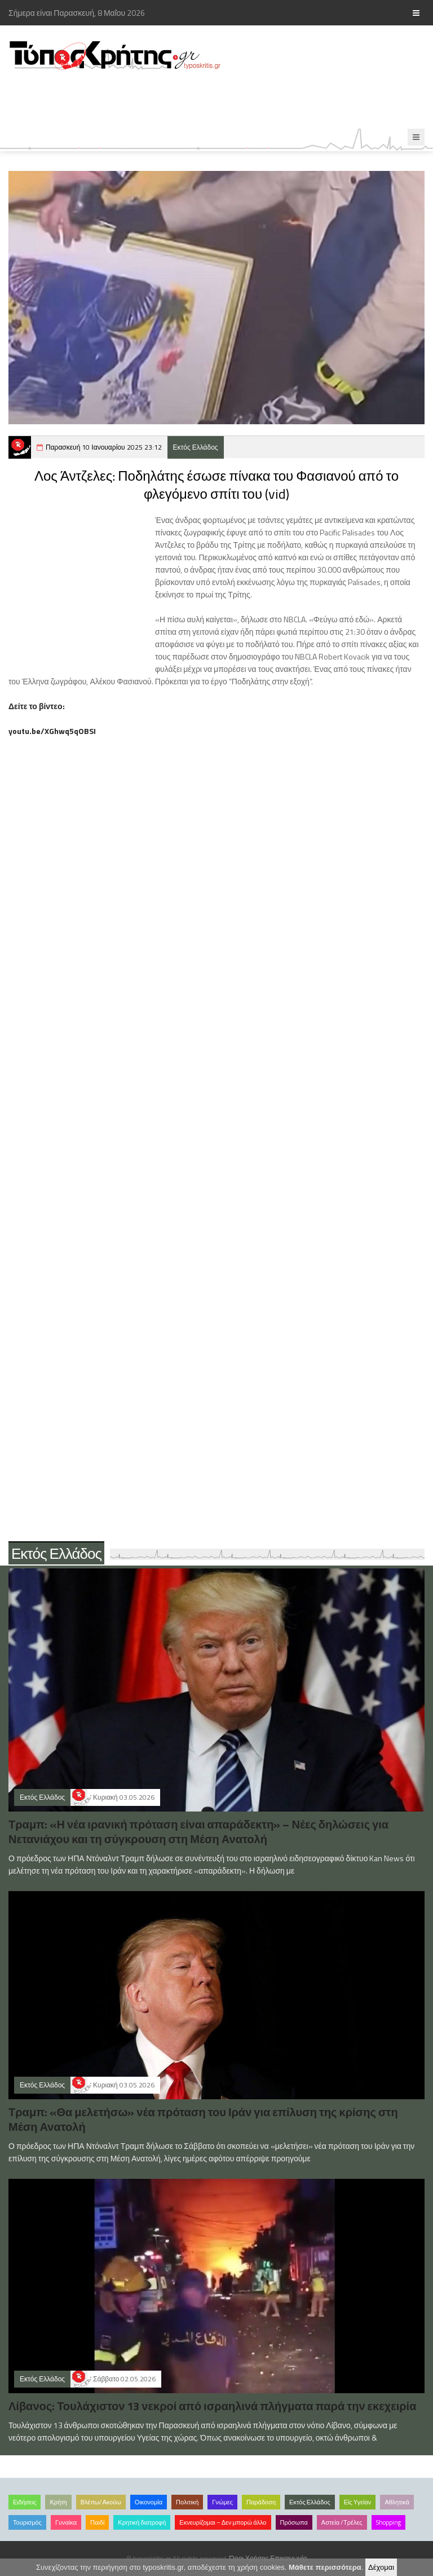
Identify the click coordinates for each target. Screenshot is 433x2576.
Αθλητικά (397, 2502)
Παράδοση (261, 2502)
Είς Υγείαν (358, 2502)
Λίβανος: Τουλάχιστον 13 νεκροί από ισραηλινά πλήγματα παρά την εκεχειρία (212, 2406)
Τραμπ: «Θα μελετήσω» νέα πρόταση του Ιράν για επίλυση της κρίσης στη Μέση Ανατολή (203, 2119)
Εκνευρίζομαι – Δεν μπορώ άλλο (222, 2522)
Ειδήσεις (24, 2502)
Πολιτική (187, 2502)
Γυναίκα (66, 2522)
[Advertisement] (205, 99)
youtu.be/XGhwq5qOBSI (52, 731)
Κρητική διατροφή (142, 2522)
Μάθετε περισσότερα (325, 2567)
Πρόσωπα (294, 2522)
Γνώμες (222, 2502)
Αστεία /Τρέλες (342, 2522)
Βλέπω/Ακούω (101, 2502)
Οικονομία (148, 2502)
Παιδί (97, 2522)
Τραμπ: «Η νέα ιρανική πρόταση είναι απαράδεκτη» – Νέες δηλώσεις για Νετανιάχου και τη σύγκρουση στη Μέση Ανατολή (198, 1831)
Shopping (388, 2522)
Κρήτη (58, 2502)
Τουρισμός (27, 2522)
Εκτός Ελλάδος (195, 447)
